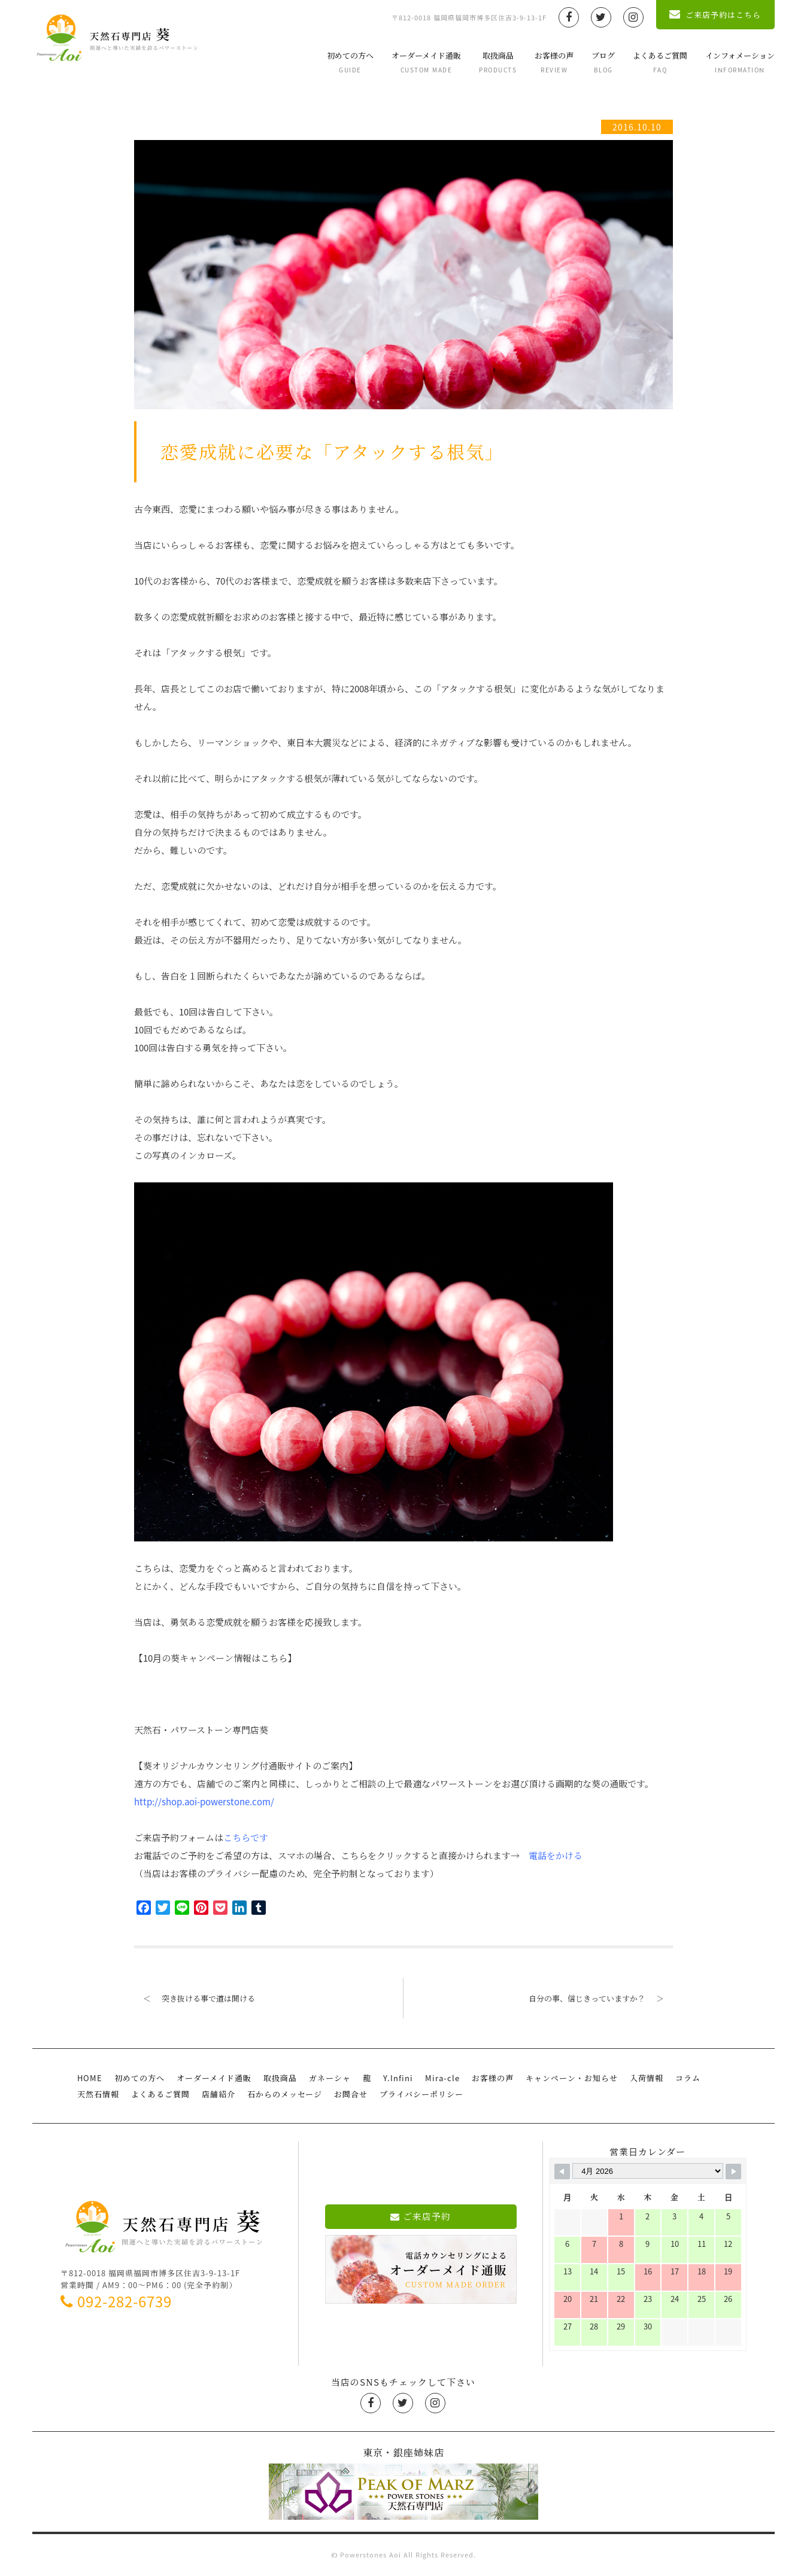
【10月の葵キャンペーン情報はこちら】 (215, 1658)
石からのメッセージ (284, 2094)
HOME (89, 2078)
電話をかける (556, 1855)
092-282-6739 (116, 2301)
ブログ (603, 62)
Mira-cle (442, 2078)
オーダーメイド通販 (426, 62)
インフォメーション (740, 62)
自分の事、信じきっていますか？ (601, 1998)
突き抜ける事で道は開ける (194, 1998)
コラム (687, 2078)
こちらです (245, 1837)
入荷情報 (646, 2078)
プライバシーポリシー (421, 2094)
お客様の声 (554, 62)
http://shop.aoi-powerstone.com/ (204, 1801)
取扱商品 (498, 62)
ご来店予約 (420, 2216)
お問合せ (351, 2094)
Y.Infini (398, 2078)
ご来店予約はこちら (715, 14)
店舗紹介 (218, 2094)
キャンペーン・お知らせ (572, 2078)
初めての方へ (350, 62)
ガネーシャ (330, 2078)
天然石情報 (98, 2094)
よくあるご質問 (660, 62)
